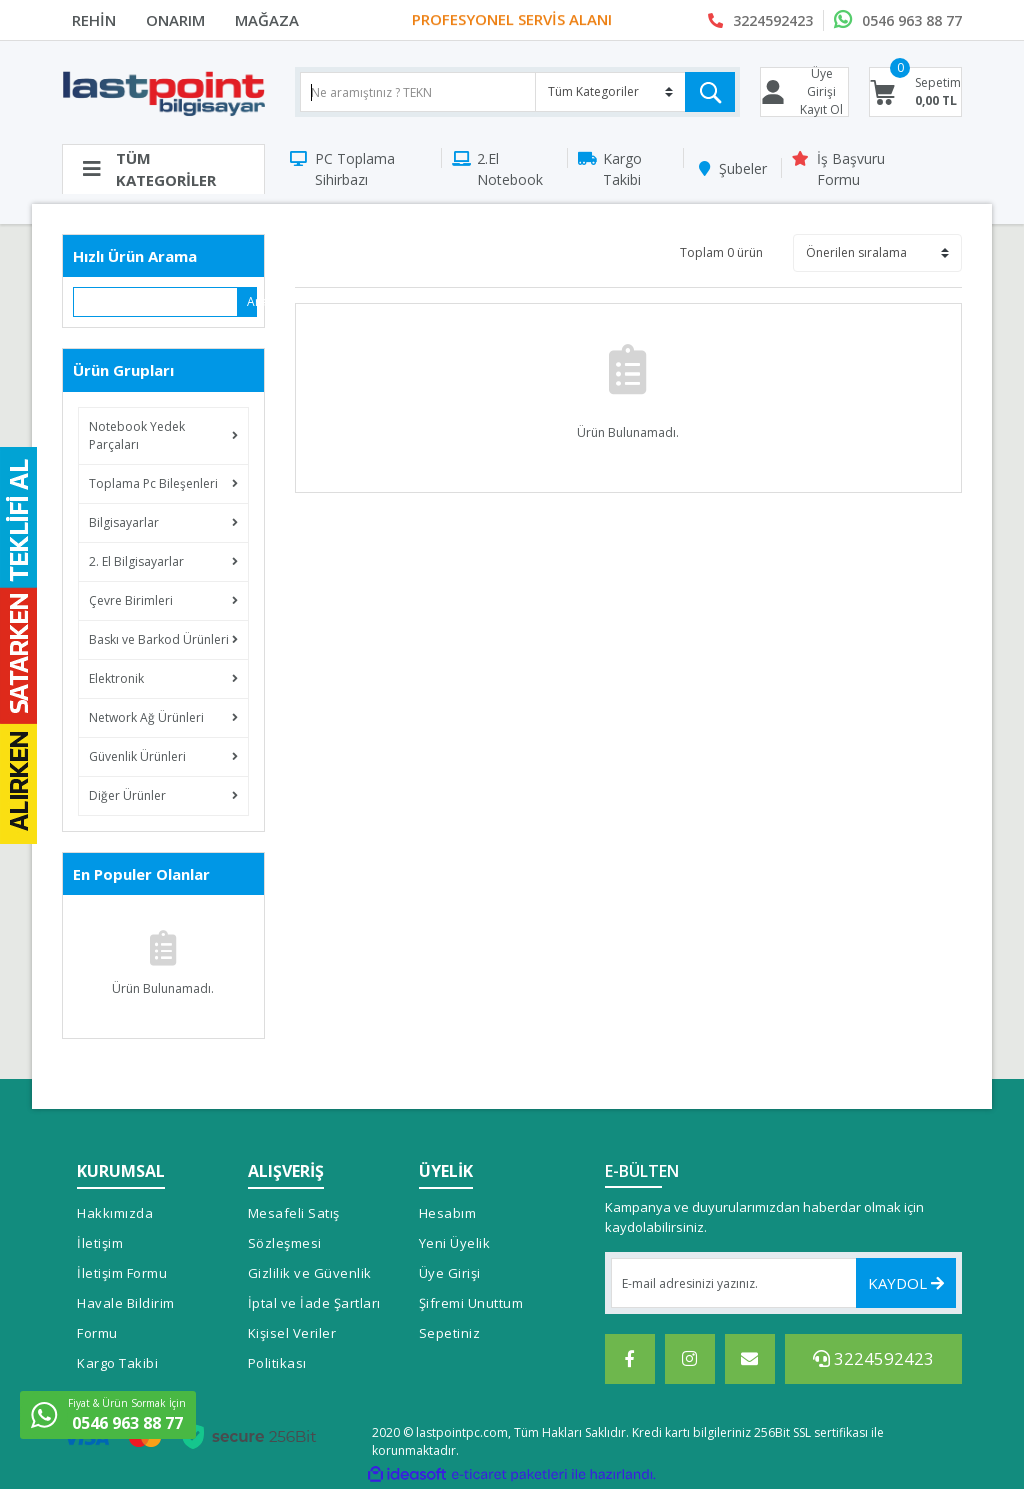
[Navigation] (163, 169)
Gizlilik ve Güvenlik (310, 1273)
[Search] (517, 92)
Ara (252, 301)
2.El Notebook (510, 169)
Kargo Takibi (622, 169)
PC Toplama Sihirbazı (355, 169)
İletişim (100, 1243)
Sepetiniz (450, 1333)
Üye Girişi (450, 1273)
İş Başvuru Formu (851, 169)
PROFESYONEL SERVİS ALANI (512, 20)
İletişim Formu (122, 1273)
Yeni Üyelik (455, 1243)
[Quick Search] (156, 302)
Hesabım (448, 1213)
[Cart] (915, 92)
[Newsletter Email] (784, 1283)
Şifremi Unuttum (471, 1303)
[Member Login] (805, 92)
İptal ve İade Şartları (314, 1303)
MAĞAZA (267, 20)
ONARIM (175, 20)
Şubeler (743, 168)
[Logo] (163, 92)
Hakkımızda (115, 1213)
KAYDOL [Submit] (906, 1283)
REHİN (94, 20)
